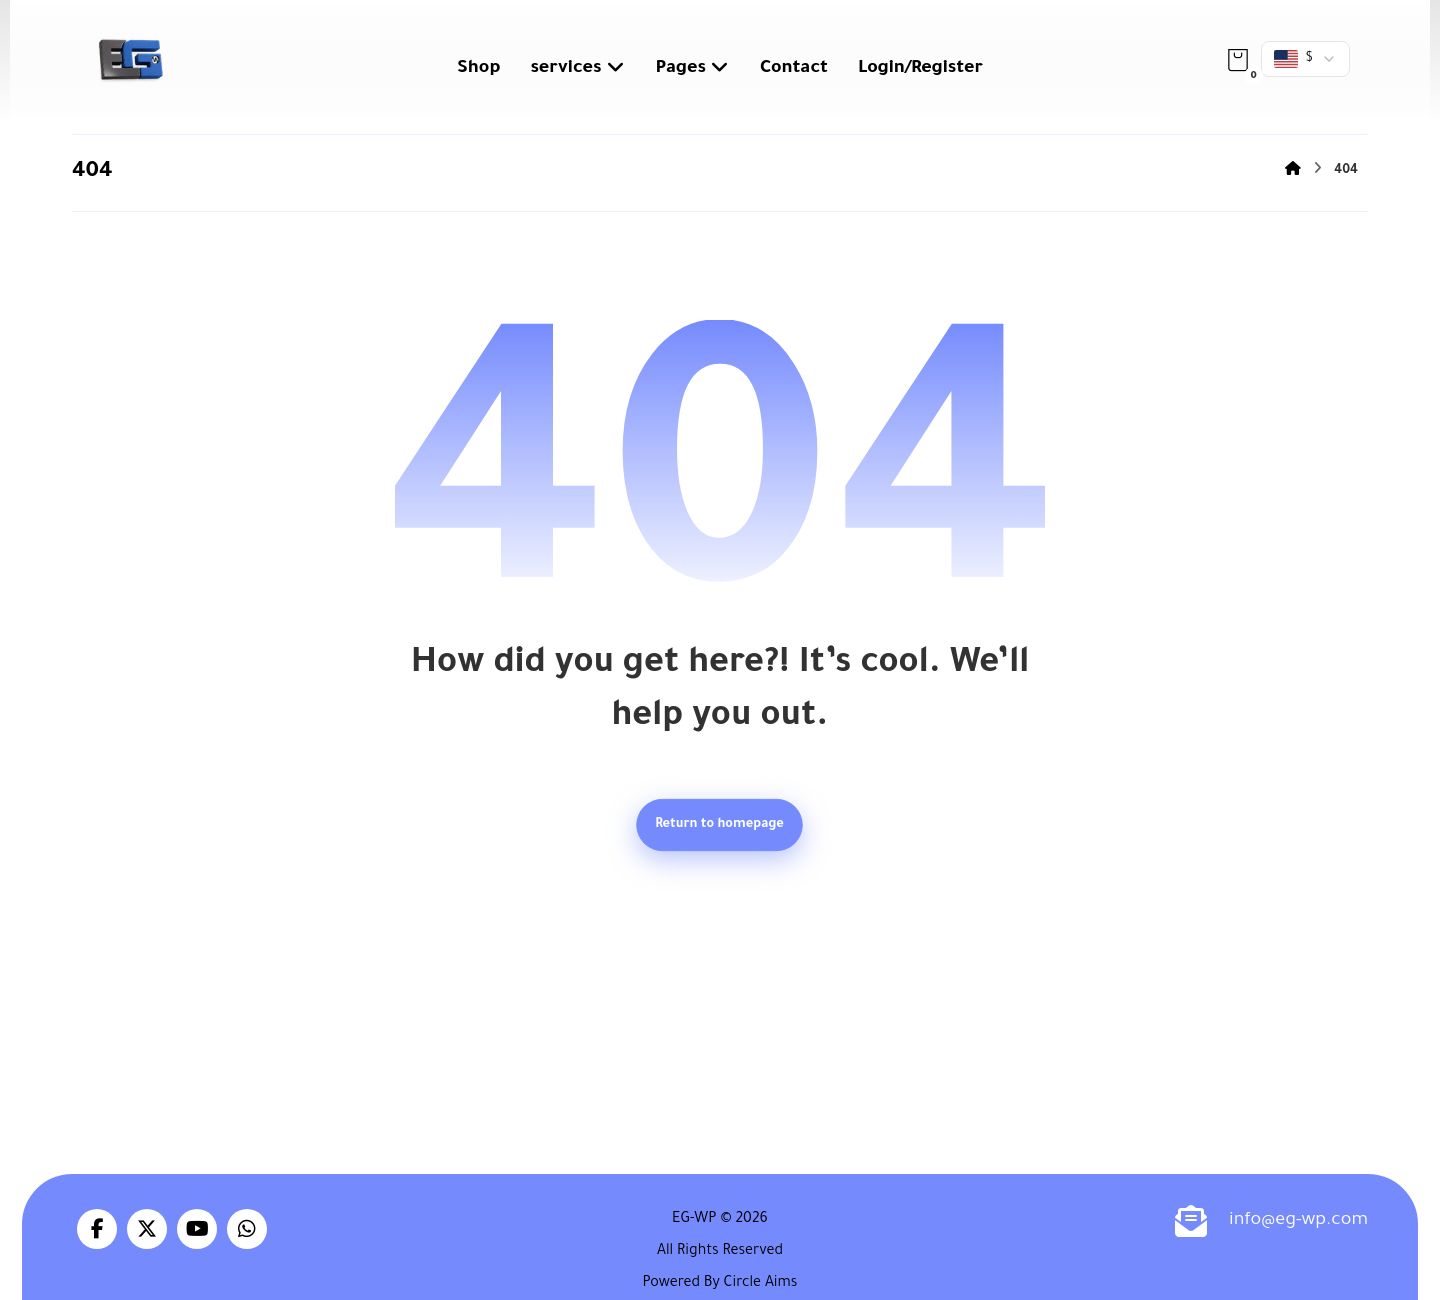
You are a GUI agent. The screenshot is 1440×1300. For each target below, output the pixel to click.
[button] (1238, 60)
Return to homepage (720, 825)
